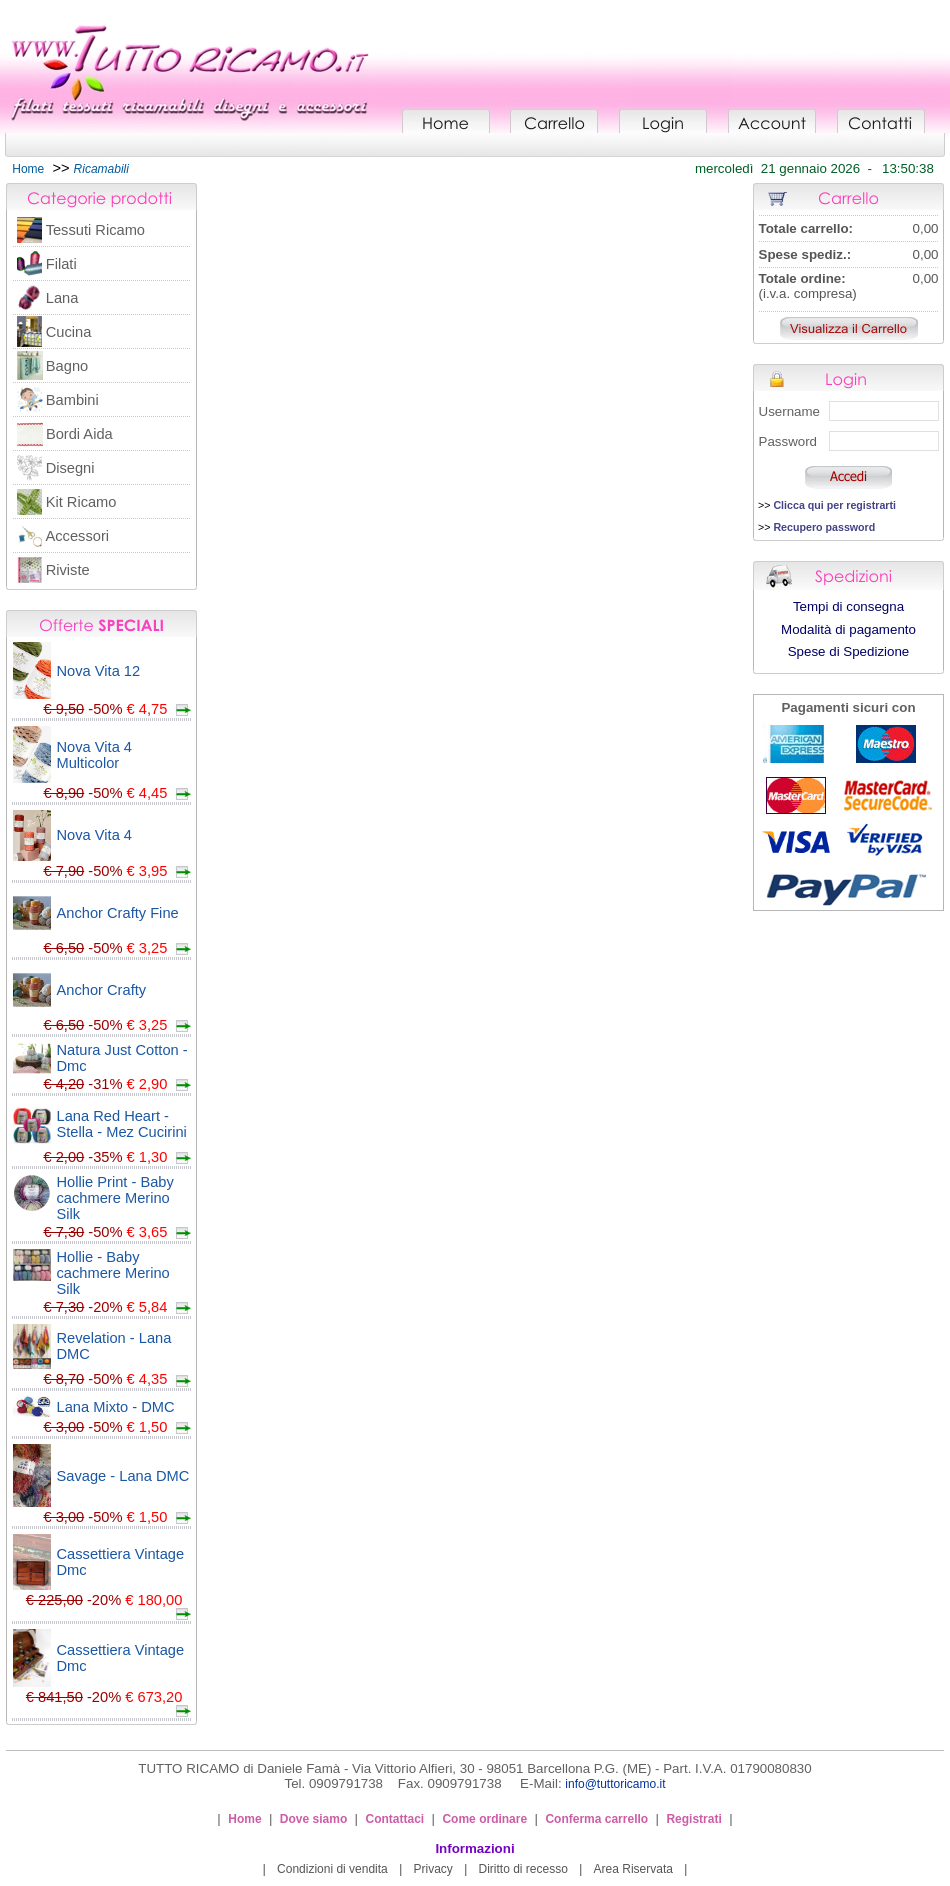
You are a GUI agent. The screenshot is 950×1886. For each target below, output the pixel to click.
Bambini (72, 400)
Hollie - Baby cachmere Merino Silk (113, 1273)
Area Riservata (633, 1869)
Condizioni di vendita (332, 1869)
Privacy (432, 1869)
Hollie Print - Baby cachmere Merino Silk (115, 1198)
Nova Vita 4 (95, 835)
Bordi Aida (79, 434)
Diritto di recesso (523, 1869)
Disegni (70, 468)
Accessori (78, 536)
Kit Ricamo (81, 502)
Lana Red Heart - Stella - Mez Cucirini (122, 1124)
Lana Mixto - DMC (116, 1407)
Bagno (67, 366)
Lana (62, 298)
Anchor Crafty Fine (118, 913)
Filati (61, 264)
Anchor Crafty (102, 990)
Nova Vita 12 (99, 671)
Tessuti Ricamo (95, 230)
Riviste (68, 570)
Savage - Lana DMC (123, 1476)
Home (28, 169)
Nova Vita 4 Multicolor (95, 755)
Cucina (69, 332)
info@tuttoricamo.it (615, 1784)
